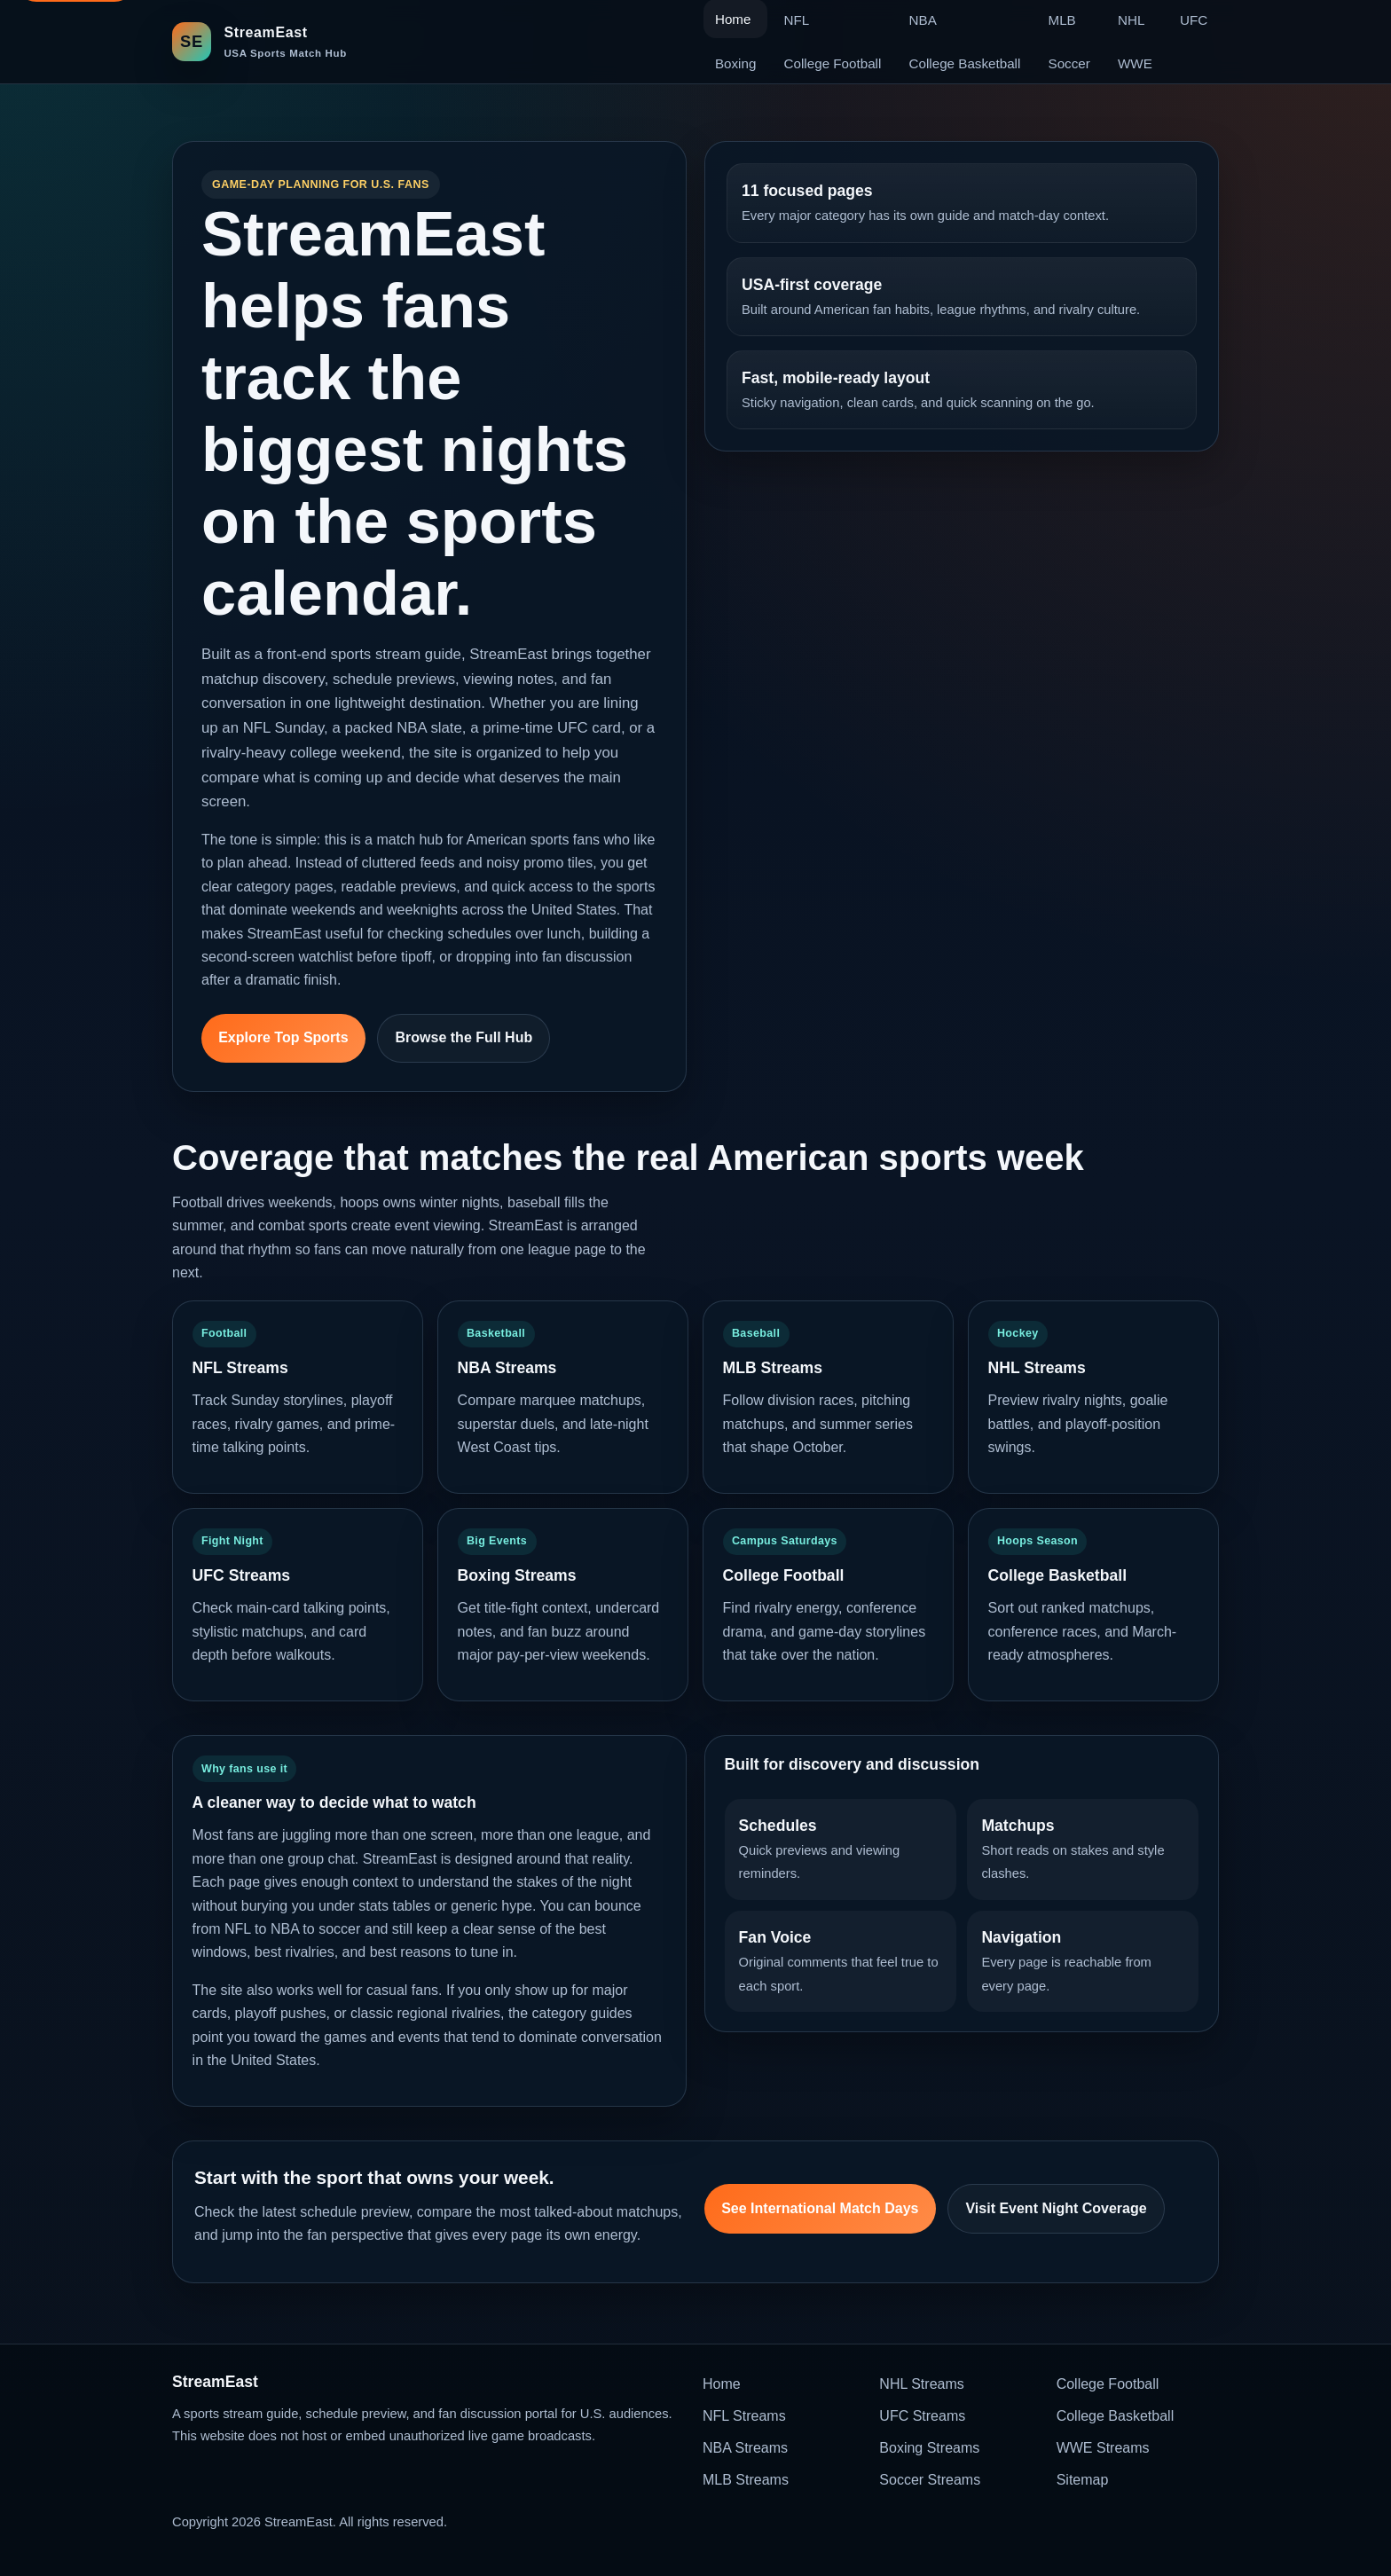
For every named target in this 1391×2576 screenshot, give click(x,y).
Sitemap (1083, 2479)
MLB (1062, 19)
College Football (833, 63)
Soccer (1069, 63)
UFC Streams (922, 2415)
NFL (797, 19)
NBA (923, 19)
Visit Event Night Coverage (1055, 2208)
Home (722, 2383)
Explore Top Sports (283, 1037)
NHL (1131, 19)
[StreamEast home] (259, 41)
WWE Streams (1103, 2447)
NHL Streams (921, 2383)
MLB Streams (746, 2479)
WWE (1135, 63)
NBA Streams (745, 2447)
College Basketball (965, 63)
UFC (1193, 19)
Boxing (735, 63)
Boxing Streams (929, 2447)
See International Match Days (819, 2208)
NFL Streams (744, 2415)
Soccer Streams (929, 2479)
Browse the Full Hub (464, 1037)
